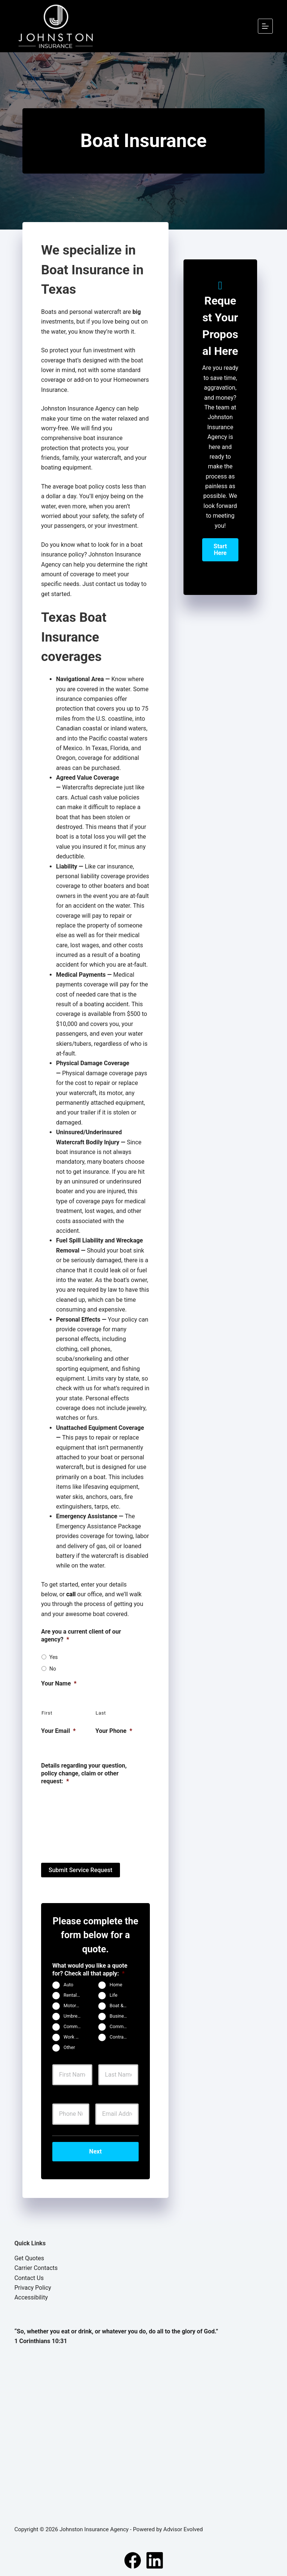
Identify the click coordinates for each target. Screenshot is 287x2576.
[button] (220, 549)
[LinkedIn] (154, 2558)
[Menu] (265, 26)
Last (101, 1713)
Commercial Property (75, 2026)
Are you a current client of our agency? (81, 1635)
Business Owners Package (121, 2015)
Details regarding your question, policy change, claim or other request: (84, 1773)
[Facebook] (132, 2558)
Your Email (58, 1730)
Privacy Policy (32, 2286)
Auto (68, 1984)
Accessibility (31, 2295)
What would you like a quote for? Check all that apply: (89, 1969)
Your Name (59, 1683)
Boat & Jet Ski (121, 2005)
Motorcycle (75, 2005)
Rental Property (75, 1995)
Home (115, 1984)
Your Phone (113, 1730)
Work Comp (75, 2036)
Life (113, 1995)
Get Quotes (29, 2256)
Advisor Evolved (183, 2527)
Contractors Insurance (121, 2036)
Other (69, 2047)
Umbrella (73, 2015)
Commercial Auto (121, 2026)
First (46, 1713)
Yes (53, 1657)
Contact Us (29, 2276)
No (52, 1669)
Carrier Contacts (36, 2266)
